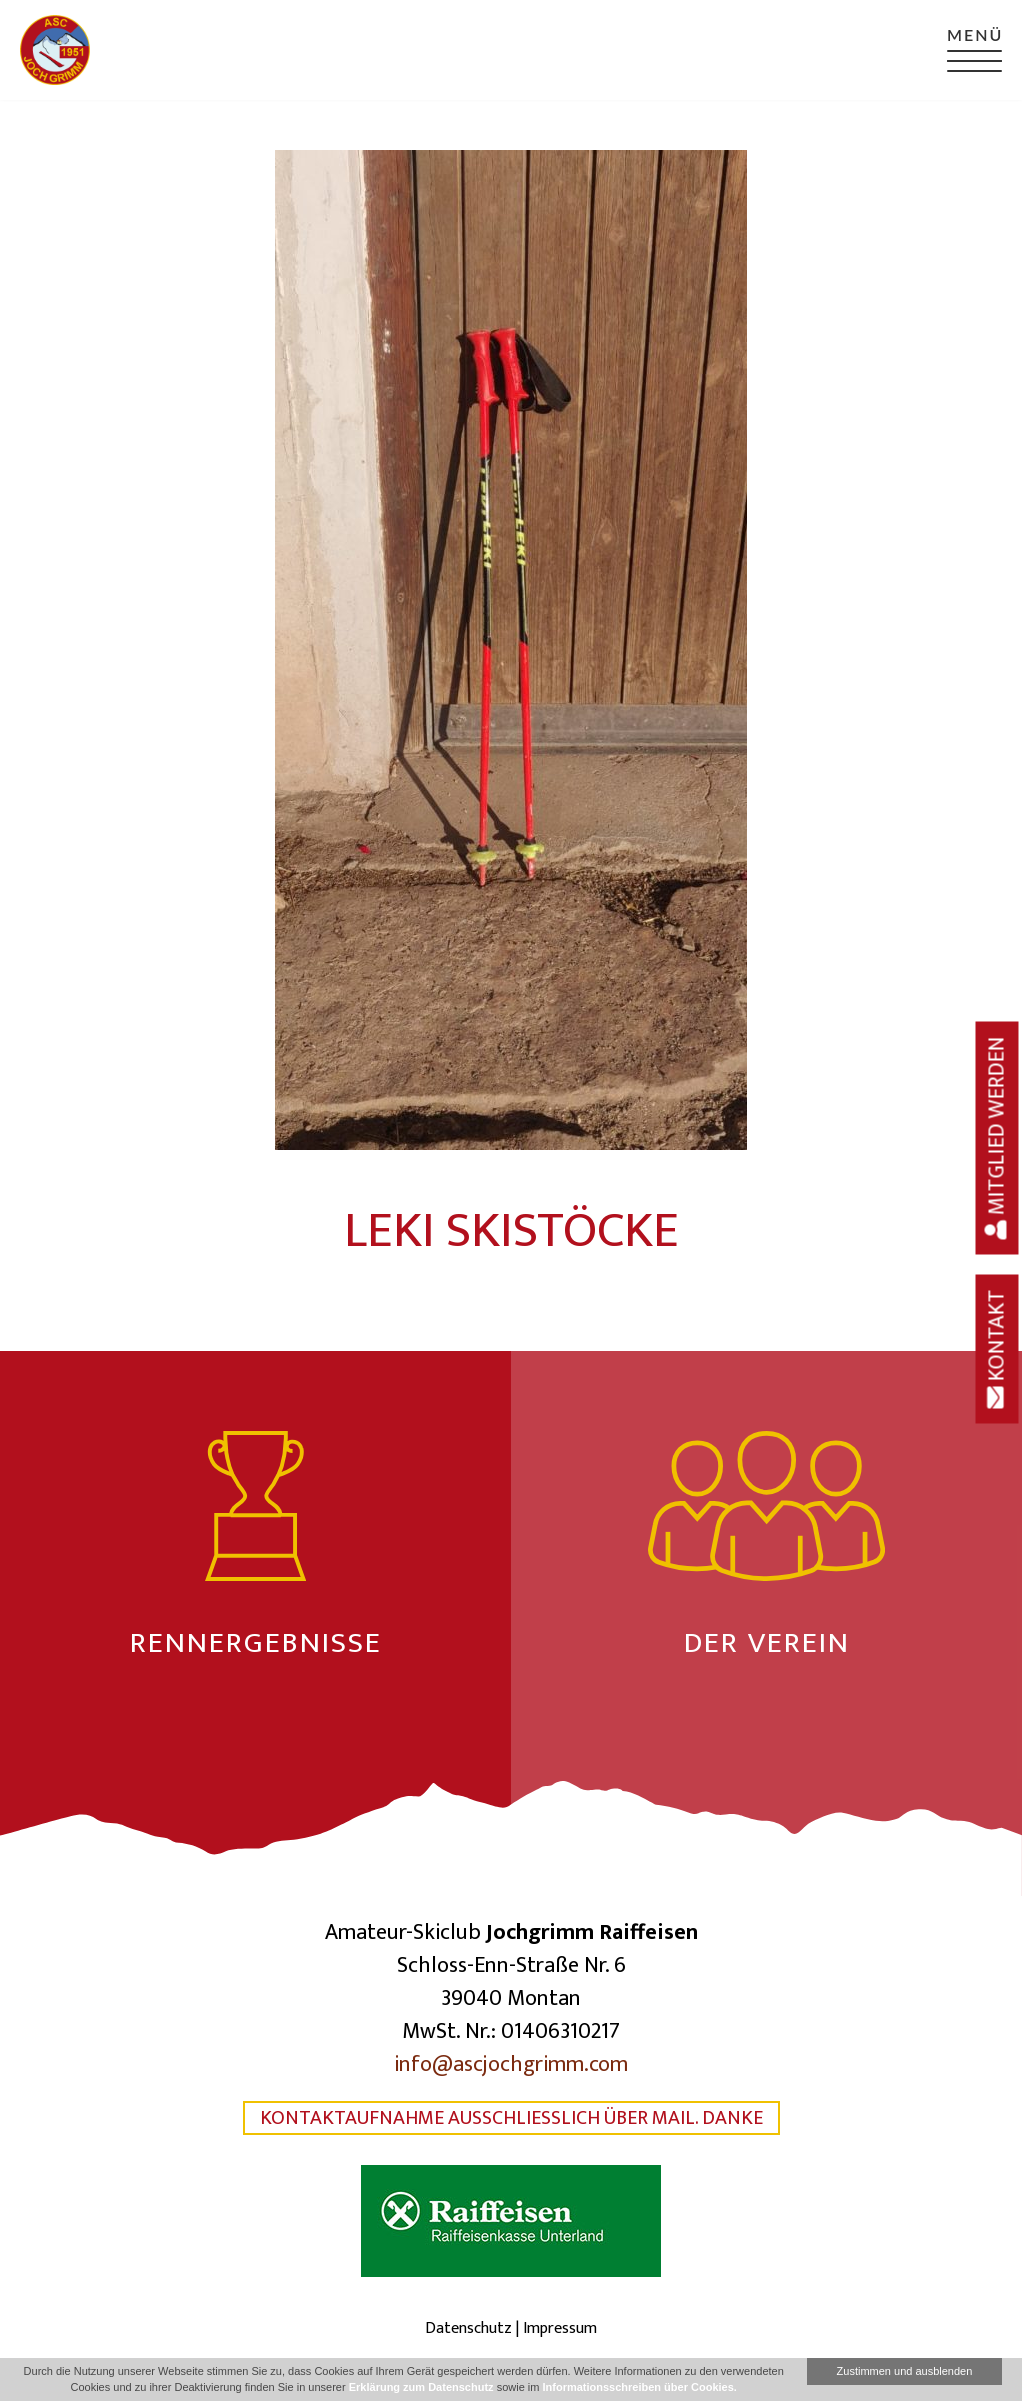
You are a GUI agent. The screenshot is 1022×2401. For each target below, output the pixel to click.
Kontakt (997, 1348)
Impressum (560, 2328)
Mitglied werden (997, 1137)
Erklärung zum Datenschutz (421, 2387)
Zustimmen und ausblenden (905, 2371)
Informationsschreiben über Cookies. (639, 2387)
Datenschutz (468, 2328)
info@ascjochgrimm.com (511, 2064)
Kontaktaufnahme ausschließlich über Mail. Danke (511, 2118)
